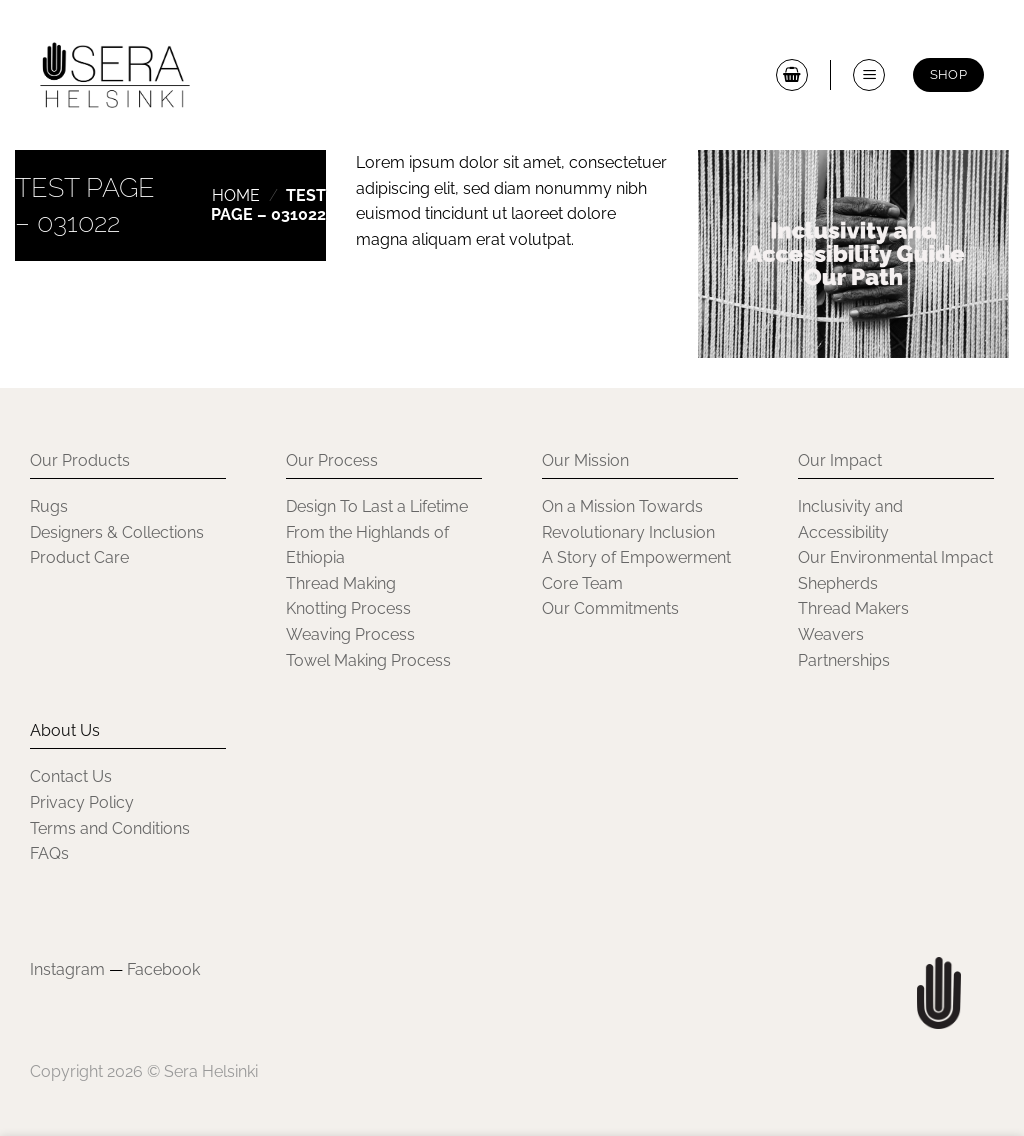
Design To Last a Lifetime (377, 506)
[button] (792, 75)
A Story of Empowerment (636, 557)
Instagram (67, 969)
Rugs (49, 506)
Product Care (79, 557)
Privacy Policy (82, 802)
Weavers (831, 634)
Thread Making (341, 583)
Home (236, 195)
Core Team (582, 583)
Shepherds (838, 583)
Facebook (163, 969)
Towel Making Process (368, 660)
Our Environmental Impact (895, 557)
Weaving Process (350, 634)
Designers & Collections (117, 532)
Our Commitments (610, 608)
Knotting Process (348, 608)
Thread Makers (853, 608)
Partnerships (844, 660)
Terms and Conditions (110, 828)
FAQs (49, 853)
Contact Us (71, 776)
